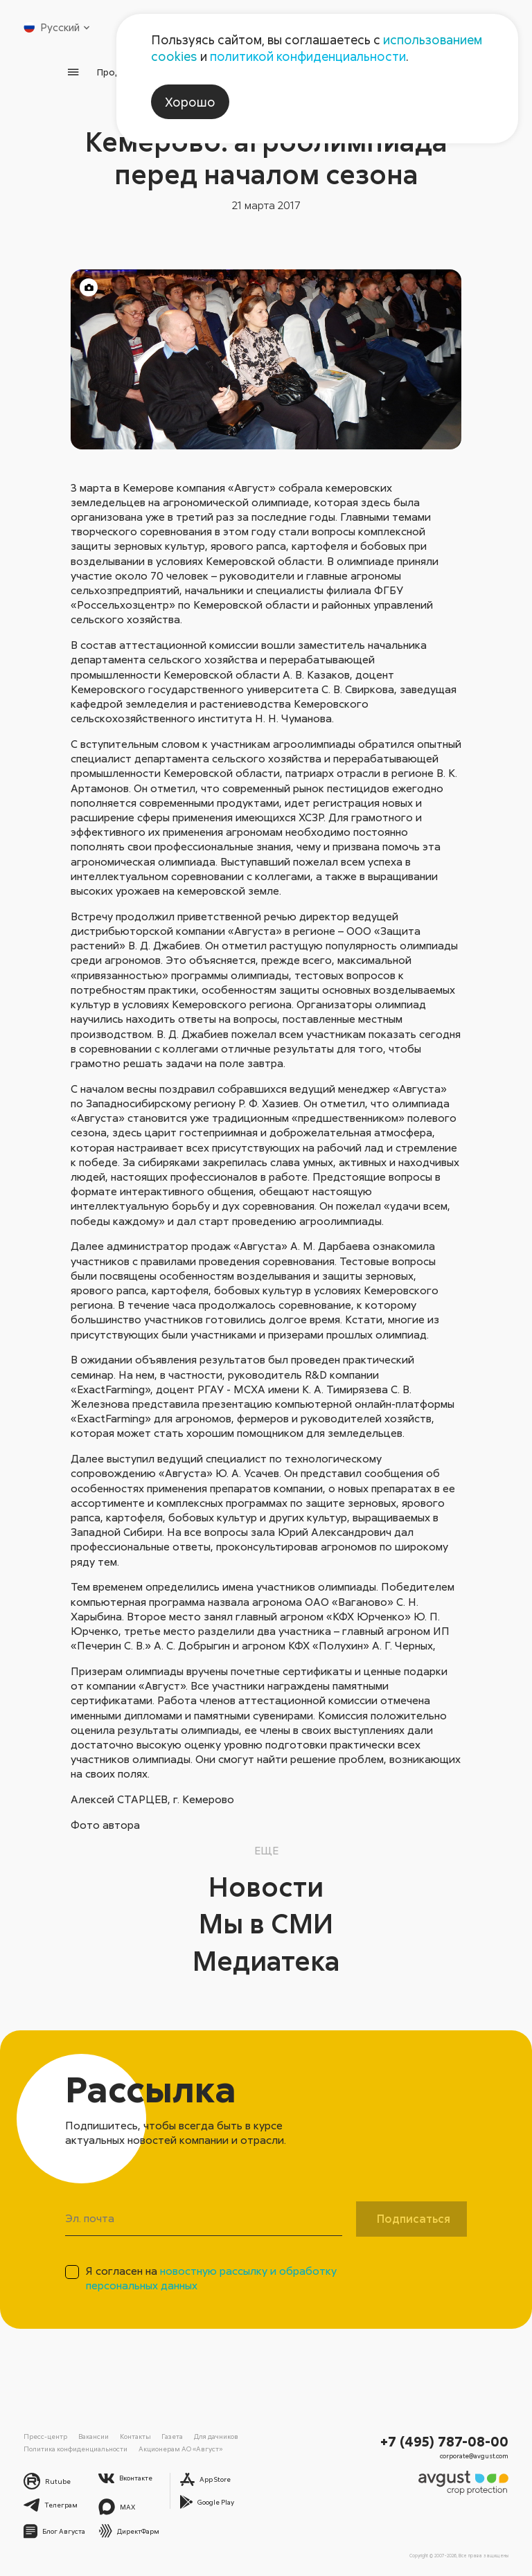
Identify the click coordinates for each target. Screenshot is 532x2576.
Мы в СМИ (266, 1923)
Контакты (135, 2436)
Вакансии (93, 2436)
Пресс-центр (45, 2436)
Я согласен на (211, 2278)
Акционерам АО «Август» (180, 2448)
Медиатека (266, 1960)
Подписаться (413, 2219)
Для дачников (216, 2436)
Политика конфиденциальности (75, 2448)
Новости (266, 1886)
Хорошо (190, 101)
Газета (172, 2436)
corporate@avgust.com (474, 2456)
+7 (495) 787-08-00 (444, 2441)
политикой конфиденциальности (308, 56)
